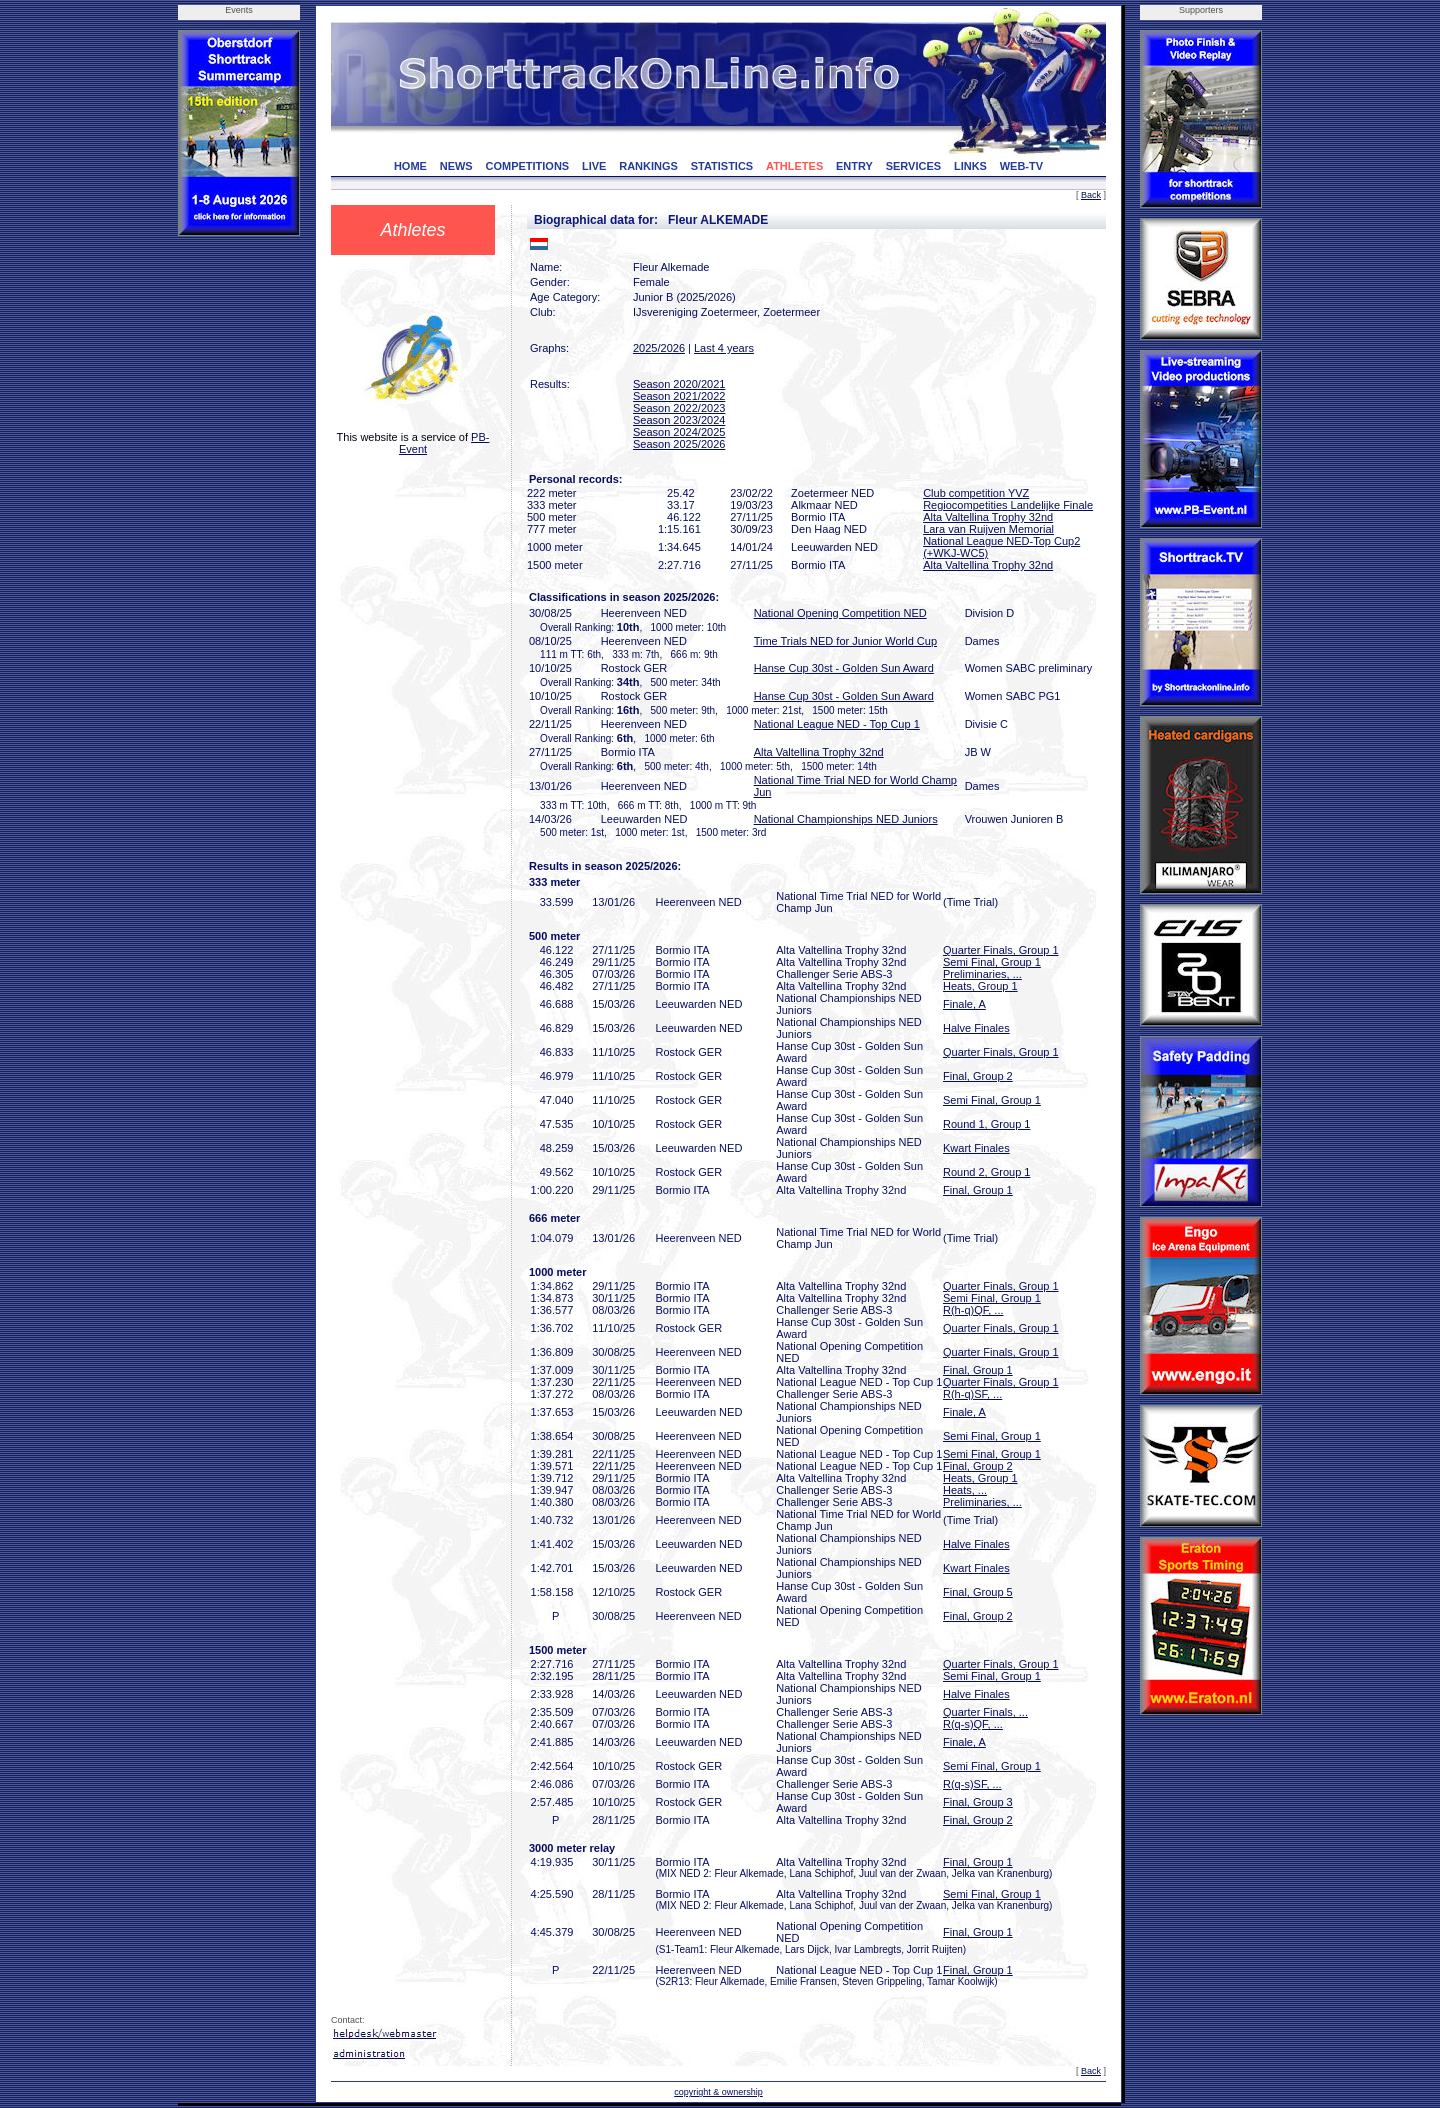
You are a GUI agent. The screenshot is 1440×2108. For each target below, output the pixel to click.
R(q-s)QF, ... (973, 1724)
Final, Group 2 (978, 1076)
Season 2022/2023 (679, 408)
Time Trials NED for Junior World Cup (845, 641)
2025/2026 (659, 348)
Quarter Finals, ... (985, 1712)
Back (1091, 195)
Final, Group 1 (978, 1190)
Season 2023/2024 (679, 420)
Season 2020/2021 (679, 384)
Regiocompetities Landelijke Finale (1008, 505)
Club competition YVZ (976, 493)
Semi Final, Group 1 (992, 962)
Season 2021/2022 (679, 396)
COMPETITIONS (527, 166)
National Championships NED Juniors (846, 819)
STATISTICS (722, 166)
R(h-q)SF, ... (972, 1394)
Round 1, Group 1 (986, 1124)
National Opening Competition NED (840, 613)
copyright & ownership (718, 2092)
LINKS (970, 166)
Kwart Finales (976, 1148)
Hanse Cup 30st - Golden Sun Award (844, 668)
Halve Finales (976, 1028)
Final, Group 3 (978, 1802)
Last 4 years (724, 348)
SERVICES (913, 166)
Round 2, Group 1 (986, 1172)
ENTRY (854, 166)
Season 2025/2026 (679, 444)
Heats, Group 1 (980, 986)
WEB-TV (1021, 166)
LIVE (594, 166)
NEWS (456, 166)
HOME (410, 166)
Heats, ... (965, 1490)
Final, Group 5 (978, 1592)
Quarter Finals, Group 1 (1001, 950)
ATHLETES (794, 166)
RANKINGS (648, 166)
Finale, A (964, 1004)
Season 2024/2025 (679, 432)
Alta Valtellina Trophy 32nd (988, 517)
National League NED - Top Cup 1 (837, 724)
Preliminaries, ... (982, 974)
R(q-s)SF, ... (972, 1784)
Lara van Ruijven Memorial (988, 529)
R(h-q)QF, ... (973, 1310)
